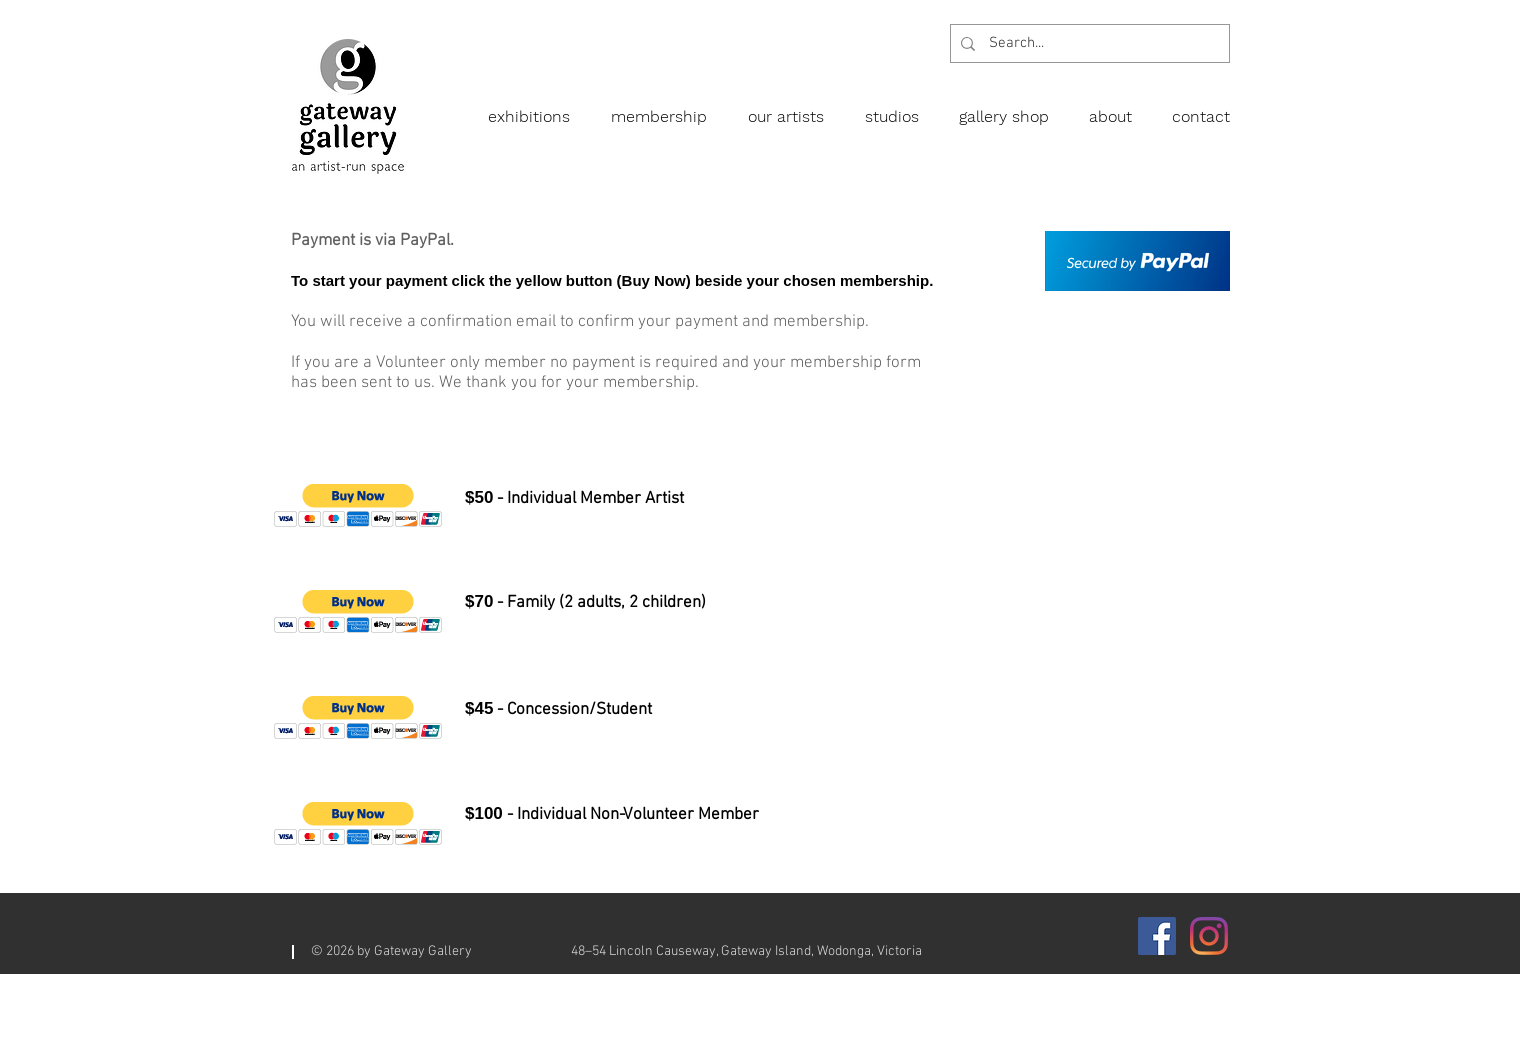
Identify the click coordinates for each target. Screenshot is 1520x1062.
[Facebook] (1157, 936)
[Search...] (1088, 43)
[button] (358, 505)
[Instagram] (1209, 936)
